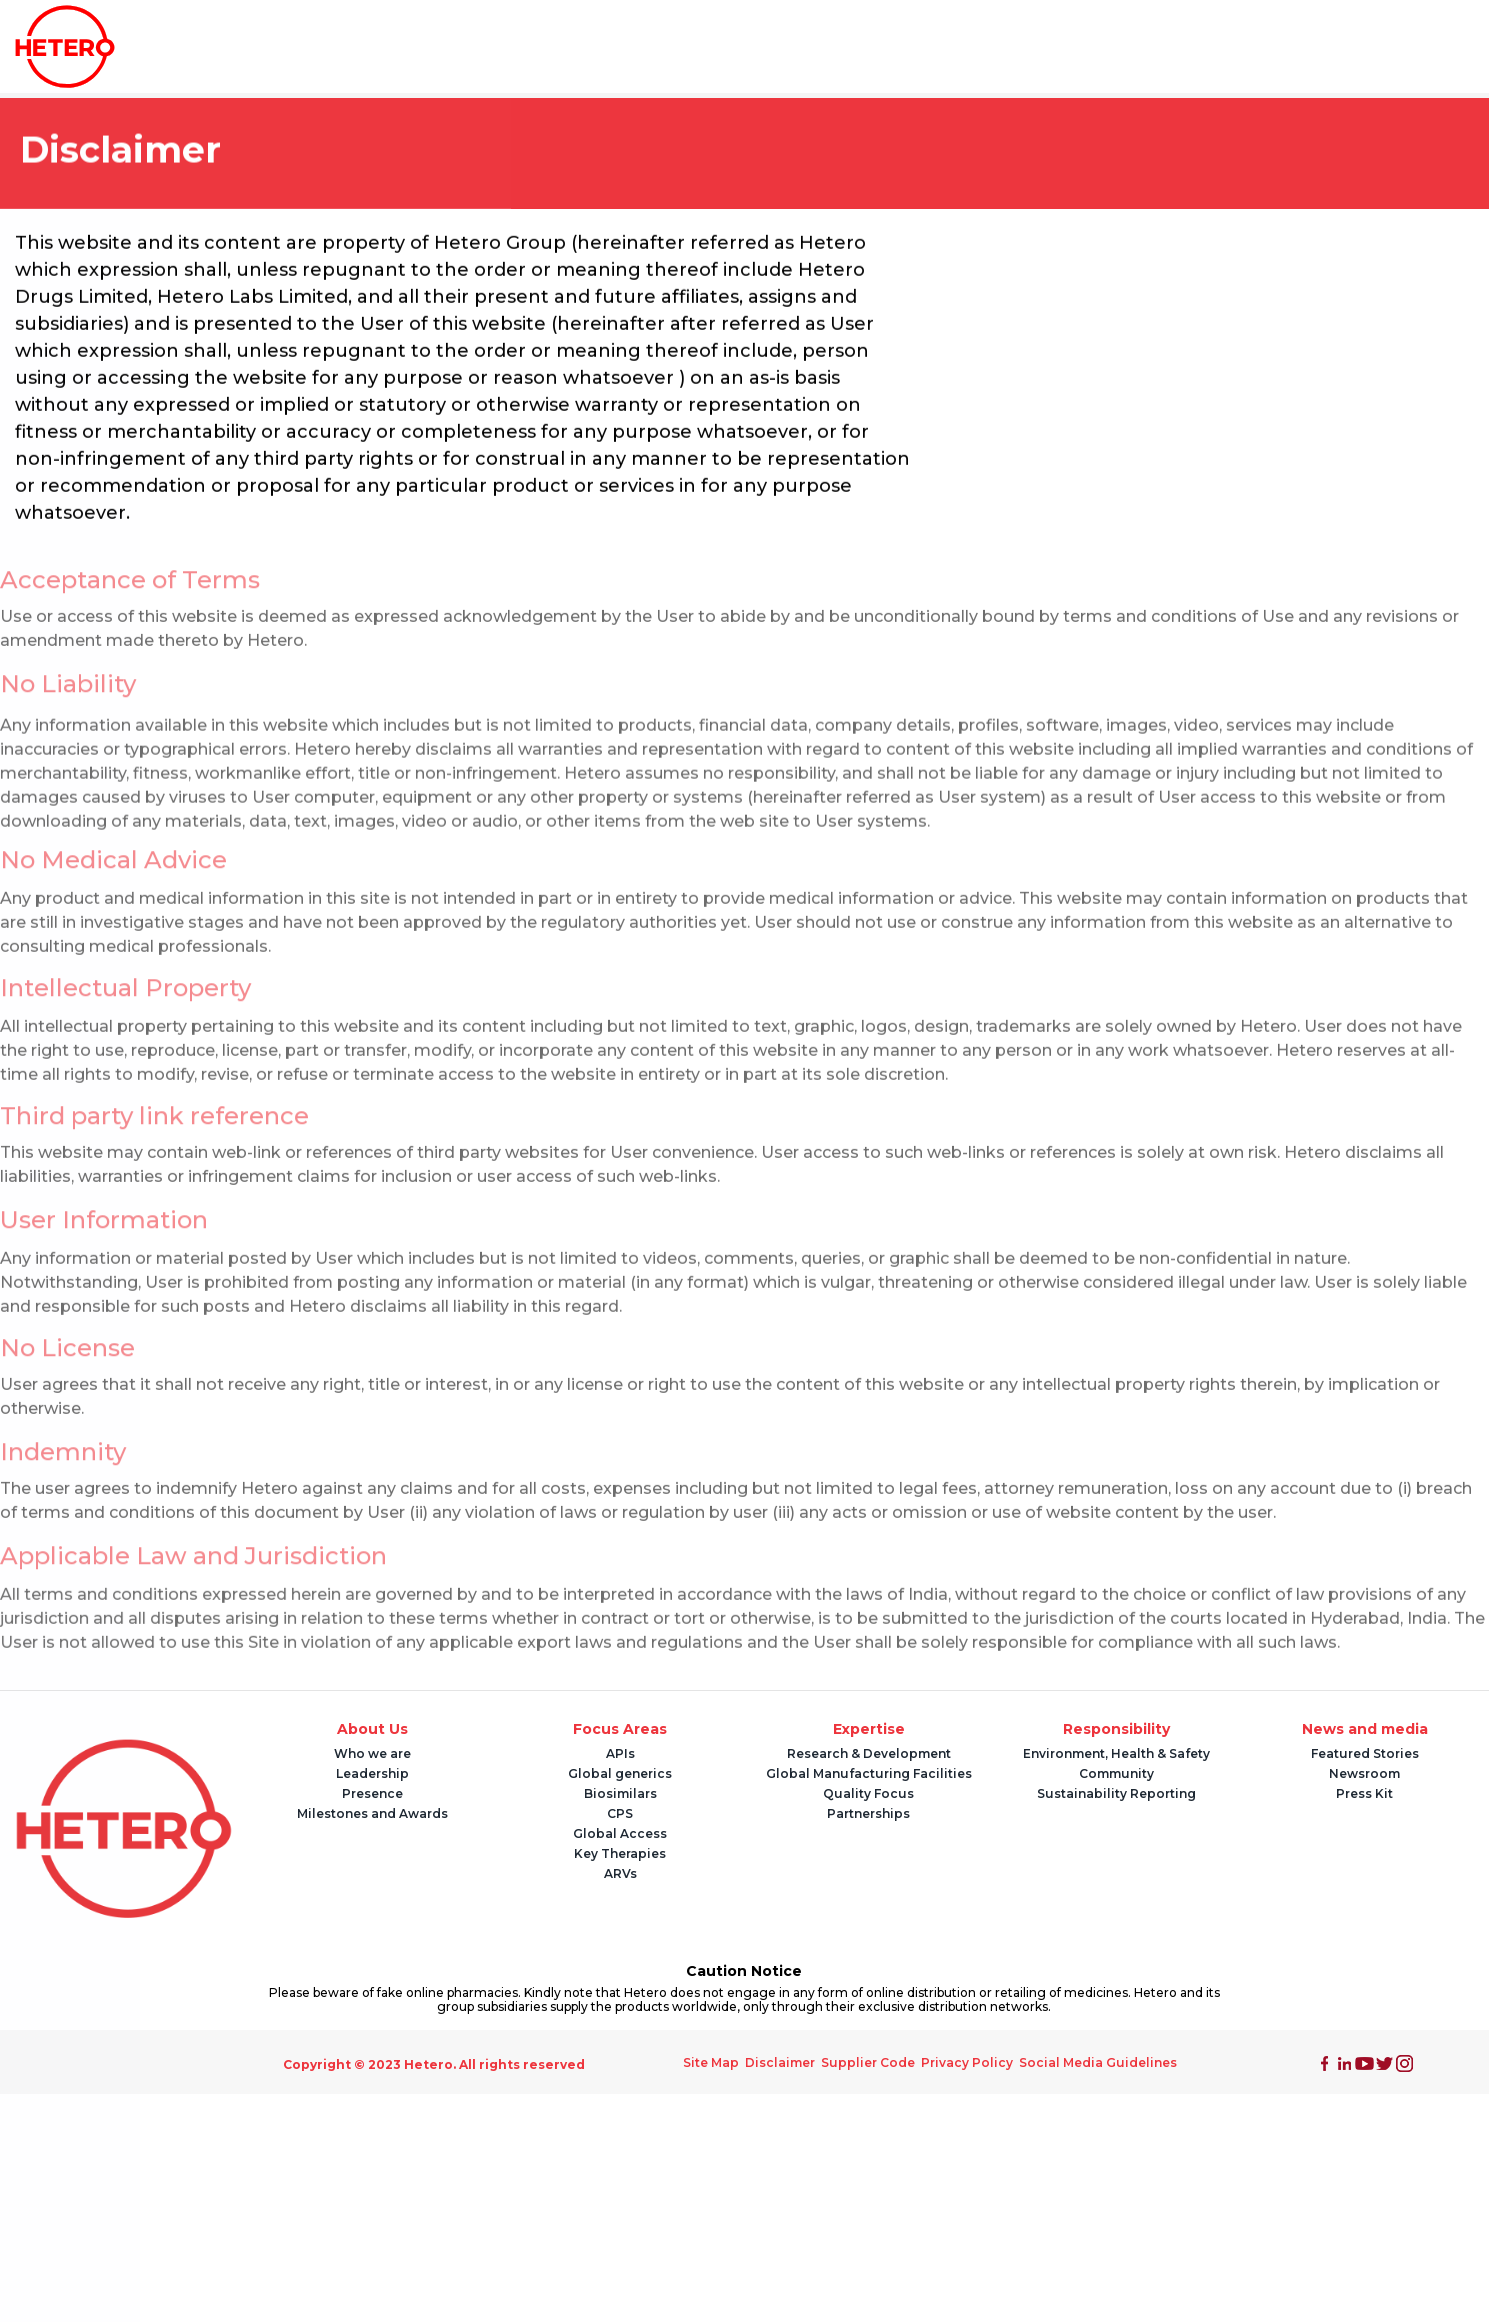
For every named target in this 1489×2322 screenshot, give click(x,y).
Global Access (620, 1833)
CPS (620, 1813)
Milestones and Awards (372, 1813)
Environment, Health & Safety (1116, 1753)
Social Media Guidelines (1098, 2062)
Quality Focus (868, 1793)
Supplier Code (868, 2062)
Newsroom (1364, 1773)
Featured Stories (1365, 1753)
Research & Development (869, 1753)
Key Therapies (620, 1853)
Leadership (372, 1773)
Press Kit (1364, 1793)
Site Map (711, 2062)
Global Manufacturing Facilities (869, 1773)
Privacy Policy (967, 2062)
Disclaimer (780, 2062)
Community (1116, 1773)
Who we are (372, 1753)
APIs (620, 1753)
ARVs (620, 1873)
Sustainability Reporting (1116, 1793)
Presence (372, 1793)
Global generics (620, 1773)
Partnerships (868, 1813)
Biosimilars (620, 1793)
